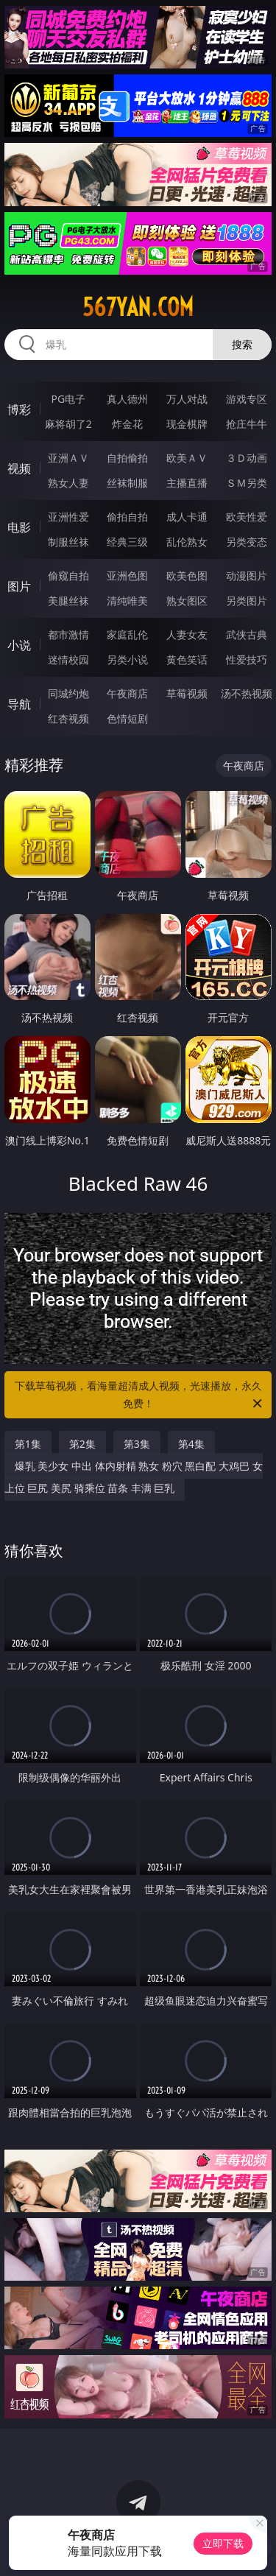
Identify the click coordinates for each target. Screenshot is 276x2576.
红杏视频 (68, 718)
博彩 (19, 409)
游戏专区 (246, 399)
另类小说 (127, 659)
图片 (19, 586)
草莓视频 (187, 693)
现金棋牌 (187, 424)
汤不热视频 (246, 693)
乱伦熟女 (187, 542)
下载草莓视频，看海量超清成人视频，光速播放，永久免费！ (140, 1395)
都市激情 (68, 634)
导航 (19, 704)
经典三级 (127, 542)
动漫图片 (246, 576)
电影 (19, 527)
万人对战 (187, 399)
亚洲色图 (127, 576)
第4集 (191, 1444)
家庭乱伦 (127, 634)
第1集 (28, 1444)
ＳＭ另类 (246, 483)
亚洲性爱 (68, 517)
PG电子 (68, 399)
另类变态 (246, 542)
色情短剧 (127, 718)
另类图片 (246, 601)
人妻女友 (187, 634)
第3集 (137, 1444)
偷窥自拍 (68, 576)
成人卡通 (187, 517)
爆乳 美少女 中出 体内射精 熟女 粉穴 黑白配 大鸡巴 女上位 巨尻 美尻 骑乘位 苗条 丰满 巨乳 (133, 1477)
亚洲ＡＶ (68, 458)
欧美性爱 (246, 517)
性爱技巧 (246, 659)
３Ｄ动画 (246, 458)
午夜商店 (127, 693)
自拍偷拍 (127, 458)
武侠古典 (246, 634)
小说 (19, 645)
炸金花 (127, 424)
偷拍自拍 (127, 517)
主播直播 (187, 483)
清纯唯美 (127, 601)
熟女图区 (187, 601)
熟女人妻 (68, 483)
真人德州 (127, 399)
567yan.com (138, 307)
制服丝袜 (68, 542)
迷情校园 (68, 659)
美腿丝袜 (68, 601)
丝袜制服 (127, 483)
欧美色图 (187, 576)
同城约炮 (68, 693)
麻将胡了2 (68, 424)
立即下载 (223, 2543)
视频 (19, 468)
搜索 (242, 344)
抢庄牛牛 (246, 424)
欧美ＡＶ (187, 458)
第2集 (82, 1444)
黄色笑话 (187, 659)
